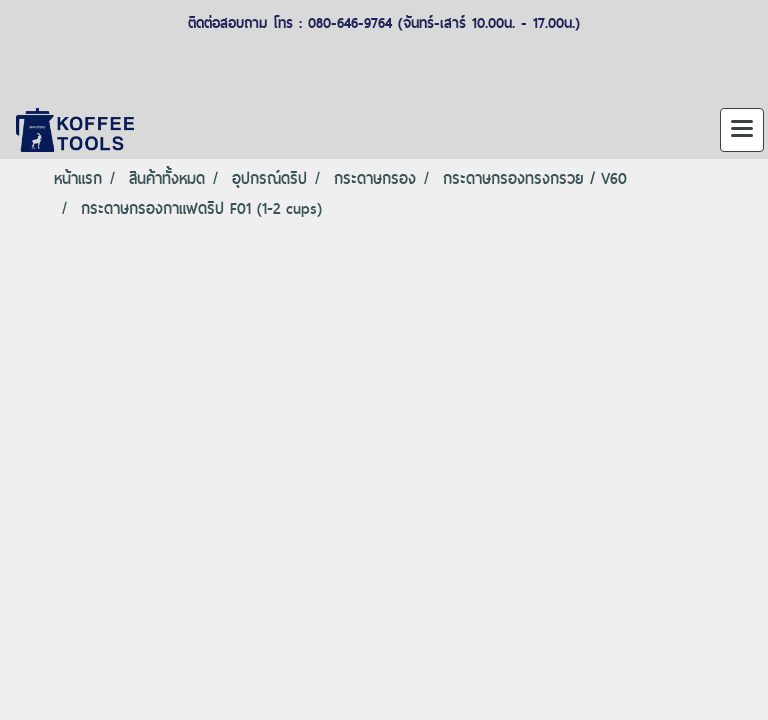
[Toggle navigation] (742, 130)
